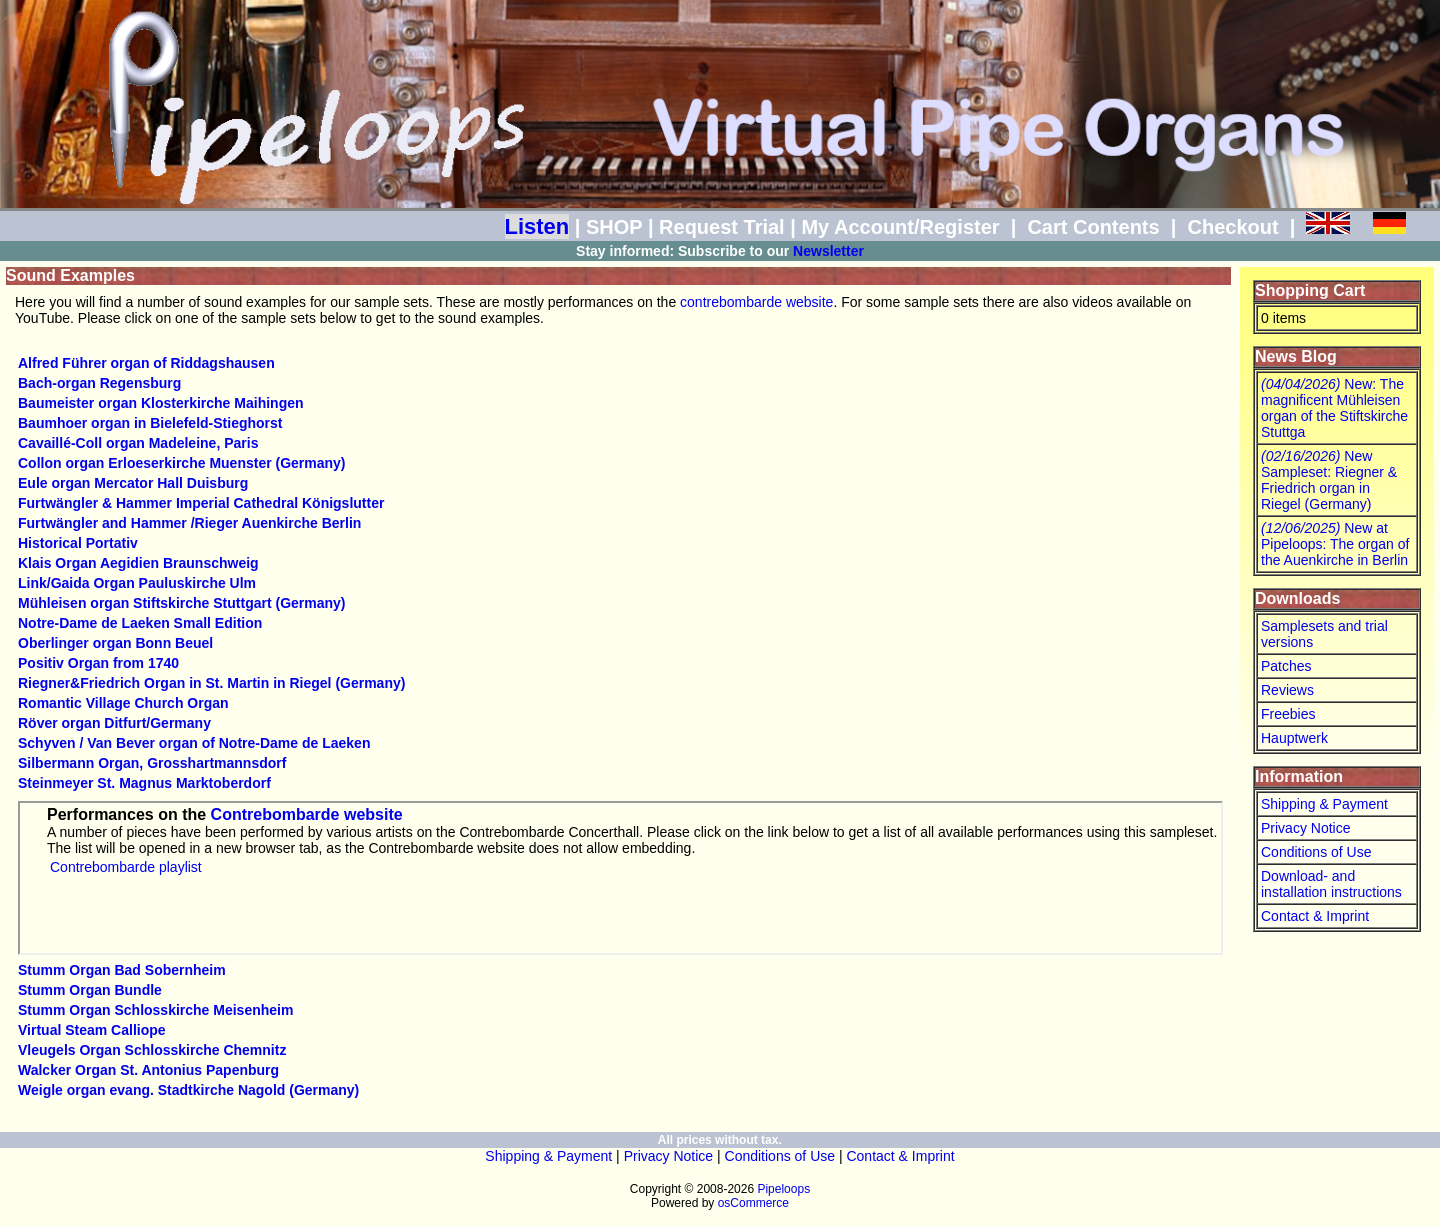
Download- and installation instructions (1331, 884)
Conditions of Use (1316, 852)
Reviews (1287, 690)
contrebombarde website (756, 302)
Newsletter (828, 251)
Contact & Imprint (1315, 916)
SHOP (614, 227)
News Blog (1296, 356)
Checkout (1232, 227)
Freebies (1288, 714)
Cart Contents (1093, 227)
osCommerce (753, 1203)
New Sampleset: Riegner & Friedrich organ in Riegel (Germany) (1329, 480)
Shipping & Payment (1324, 804)
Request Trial (722, 227)
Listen (537, 226)
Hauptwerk (1294, 738)
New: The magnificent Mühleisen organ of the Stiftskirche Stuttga (1334, 408)
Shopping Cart (1310, 290)
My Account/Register (900, 227)
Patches (1286, 666)
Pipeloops (783, 1189)
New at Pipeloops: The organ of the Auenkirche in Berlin (1335, 544)
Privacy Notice (1305, 828)
